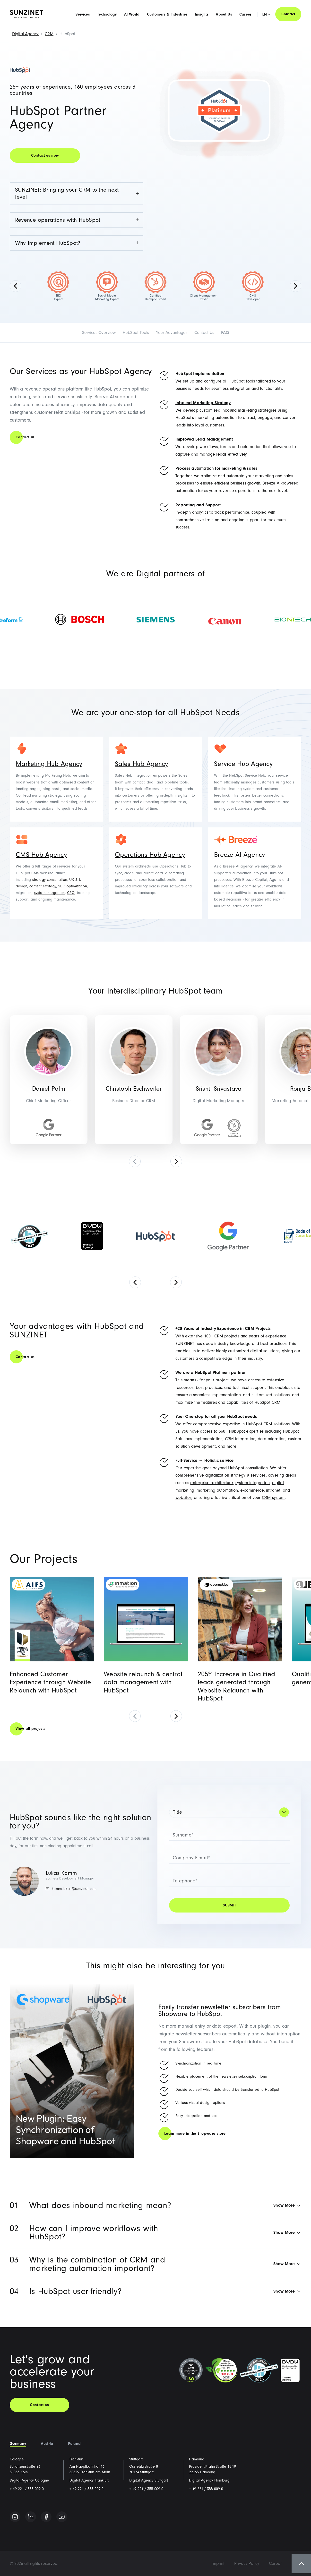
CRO (71, 893)
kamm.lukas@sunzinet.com (71, 1889)
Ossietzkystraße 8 (143, 2466)
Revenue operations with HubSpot (57, 220)
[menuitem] (218, 2563)
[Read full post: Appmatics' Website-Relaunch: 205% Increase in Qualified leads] (240, 1619)
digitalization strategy (225, 1475)
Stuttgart (136, 2459)
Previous (15, 286)
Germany (18, 2443)
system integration (49, 893)
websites (183, 1497)
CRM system (273, 1497)
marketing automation (217, 1490)
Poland (74, 2443)
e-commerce (252, 1490)
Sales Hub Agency (141, 764)
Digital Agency (25, 33)
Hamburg (196, 2459)
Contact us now (45, 155)
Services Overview (99, 332)
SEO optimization (72, 886)
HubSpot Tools (136, 332)
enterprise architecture (211, 1482)
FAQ (225, 332)
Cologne (17, 2459)
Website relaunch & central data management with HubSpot (143, 1682)
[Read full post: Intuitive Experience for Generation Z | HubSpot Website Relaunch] (52, 1619)
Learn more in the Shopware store (194, 2133)
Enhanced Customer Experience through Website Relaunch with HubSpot (50, 1682)
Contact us (25, 437)
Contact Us (204, 332)
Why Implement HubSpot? (47, 243)
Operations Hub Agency (150, 855)
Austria (47, 2443)
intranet (273, 1490)
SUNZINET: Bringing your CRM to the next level (67, 193)
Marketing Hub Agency (49, 764)
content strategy (42, 886)
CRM (49, 33)
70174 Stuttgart (141, 2472)
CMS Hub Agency (41, 855)
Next (295, 286)
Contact (288, 14)
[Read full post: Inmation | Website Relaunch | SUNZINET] (146, 1619)
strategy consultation (49, 879)
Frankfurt (76, 2459)
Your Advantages (171, 332)
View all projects (30, 1728)
